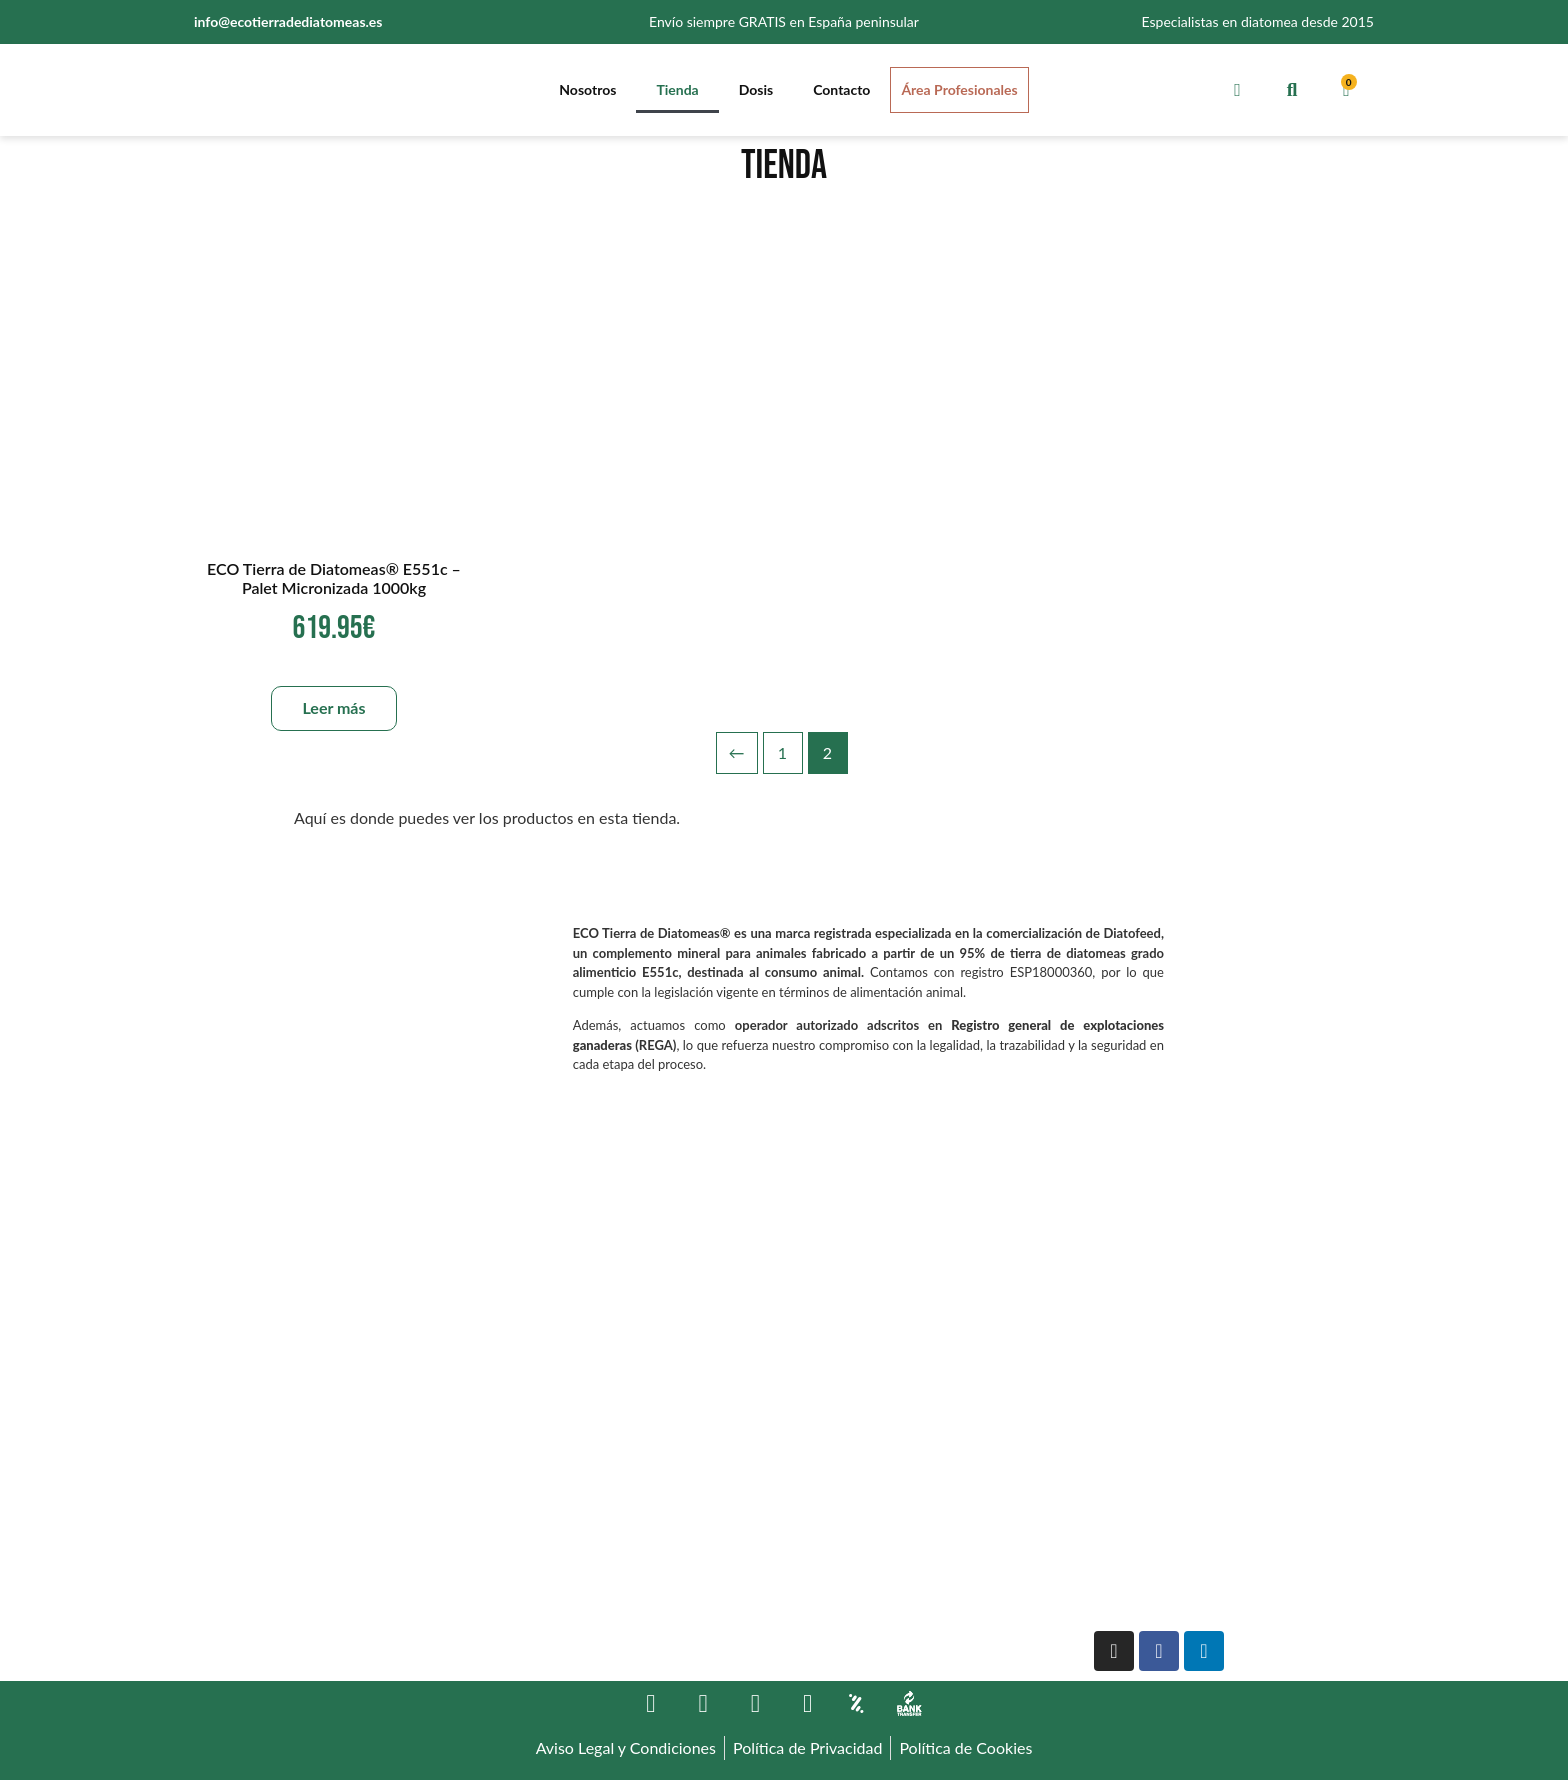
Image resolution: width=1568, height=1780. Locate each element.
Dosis (756, 89)
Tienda (677, 89)
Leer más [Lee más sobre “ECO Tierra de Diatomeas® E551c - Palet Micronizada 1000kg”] (333, 707)
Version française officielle (1175, 1547)
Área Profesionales (959, 89)
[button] (1291, 89)
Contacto (841, 89)
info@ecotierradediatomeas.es (288, 21)
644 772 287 (239, 1619)
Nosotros (587, 89)
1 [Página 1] (782, 752)
